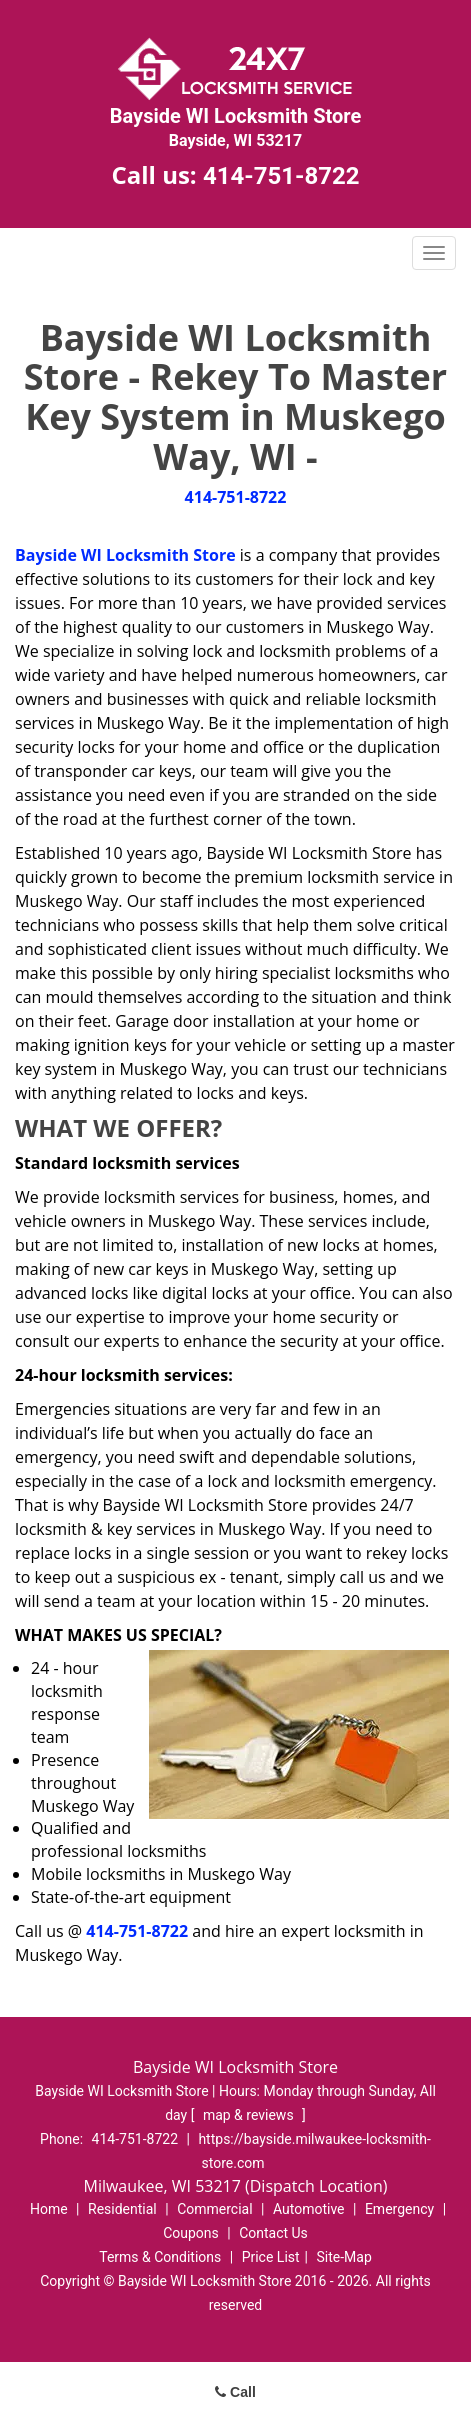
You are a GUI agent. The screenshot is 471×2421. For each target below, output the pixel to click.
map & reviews (250, 2115)
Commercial (214, 2209)
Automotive (309, 2209)
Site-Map (344, 2257)
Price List (271, 2257)
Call (235, 2392)
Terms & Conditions (160, 2257)
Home (49, 2209)
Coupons (191, 2233)
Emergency (399, 2209)
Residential (122, 2209)
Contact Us (273, 2233)
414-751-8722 (281, 176)
